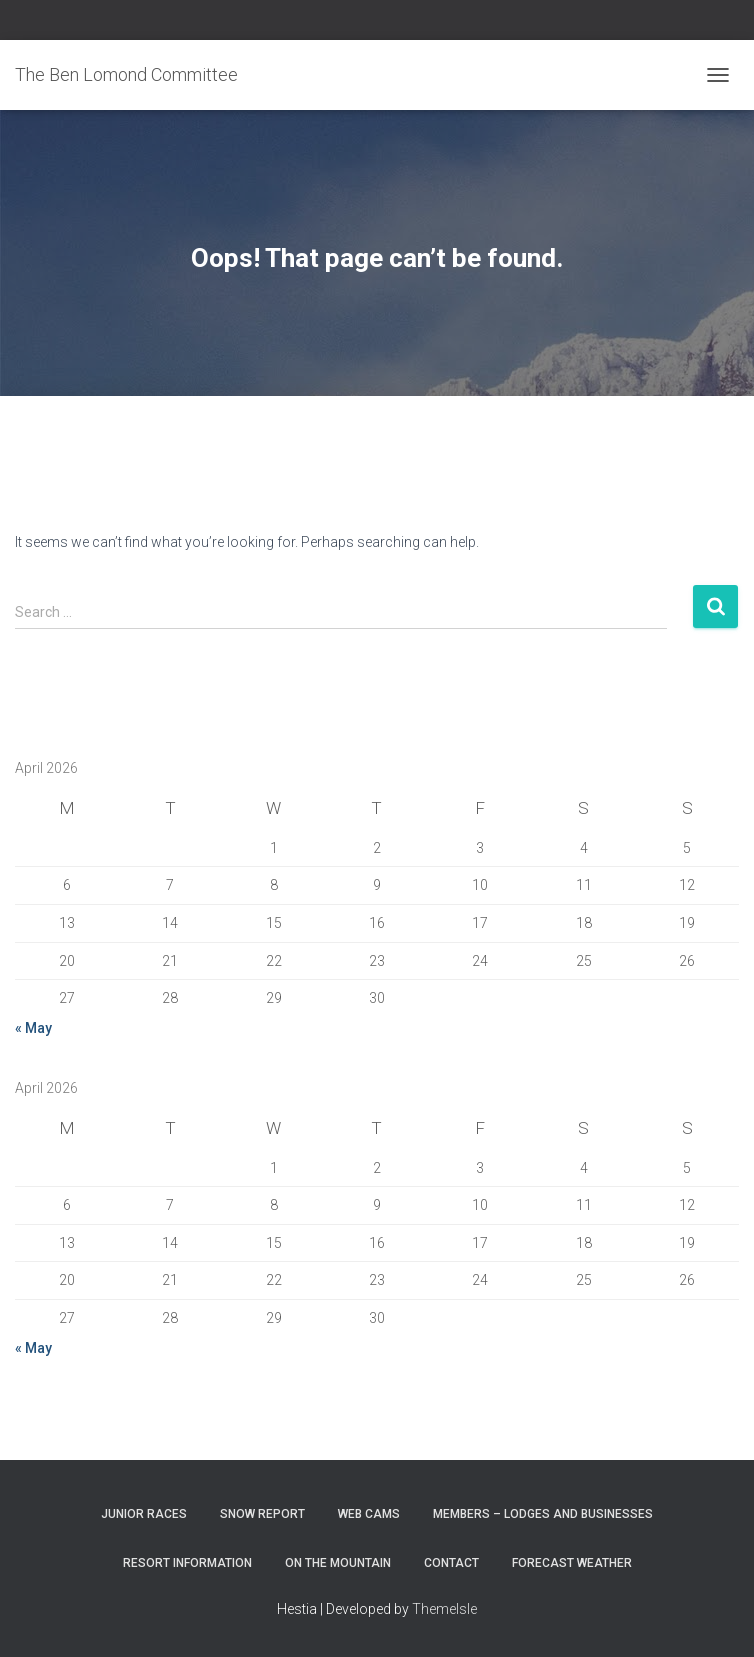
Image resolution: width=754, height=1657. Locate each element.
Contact (451, 1563)
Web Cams (369, 1514)
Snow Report (262, 1514)
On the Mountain (338, 1563)
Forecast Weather (572, 1563)
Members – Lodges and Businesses (543, 1514)
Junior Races (144, 1514)
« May (33, 1028)
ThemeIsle (444, 1609)
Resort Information (187, 1563)
